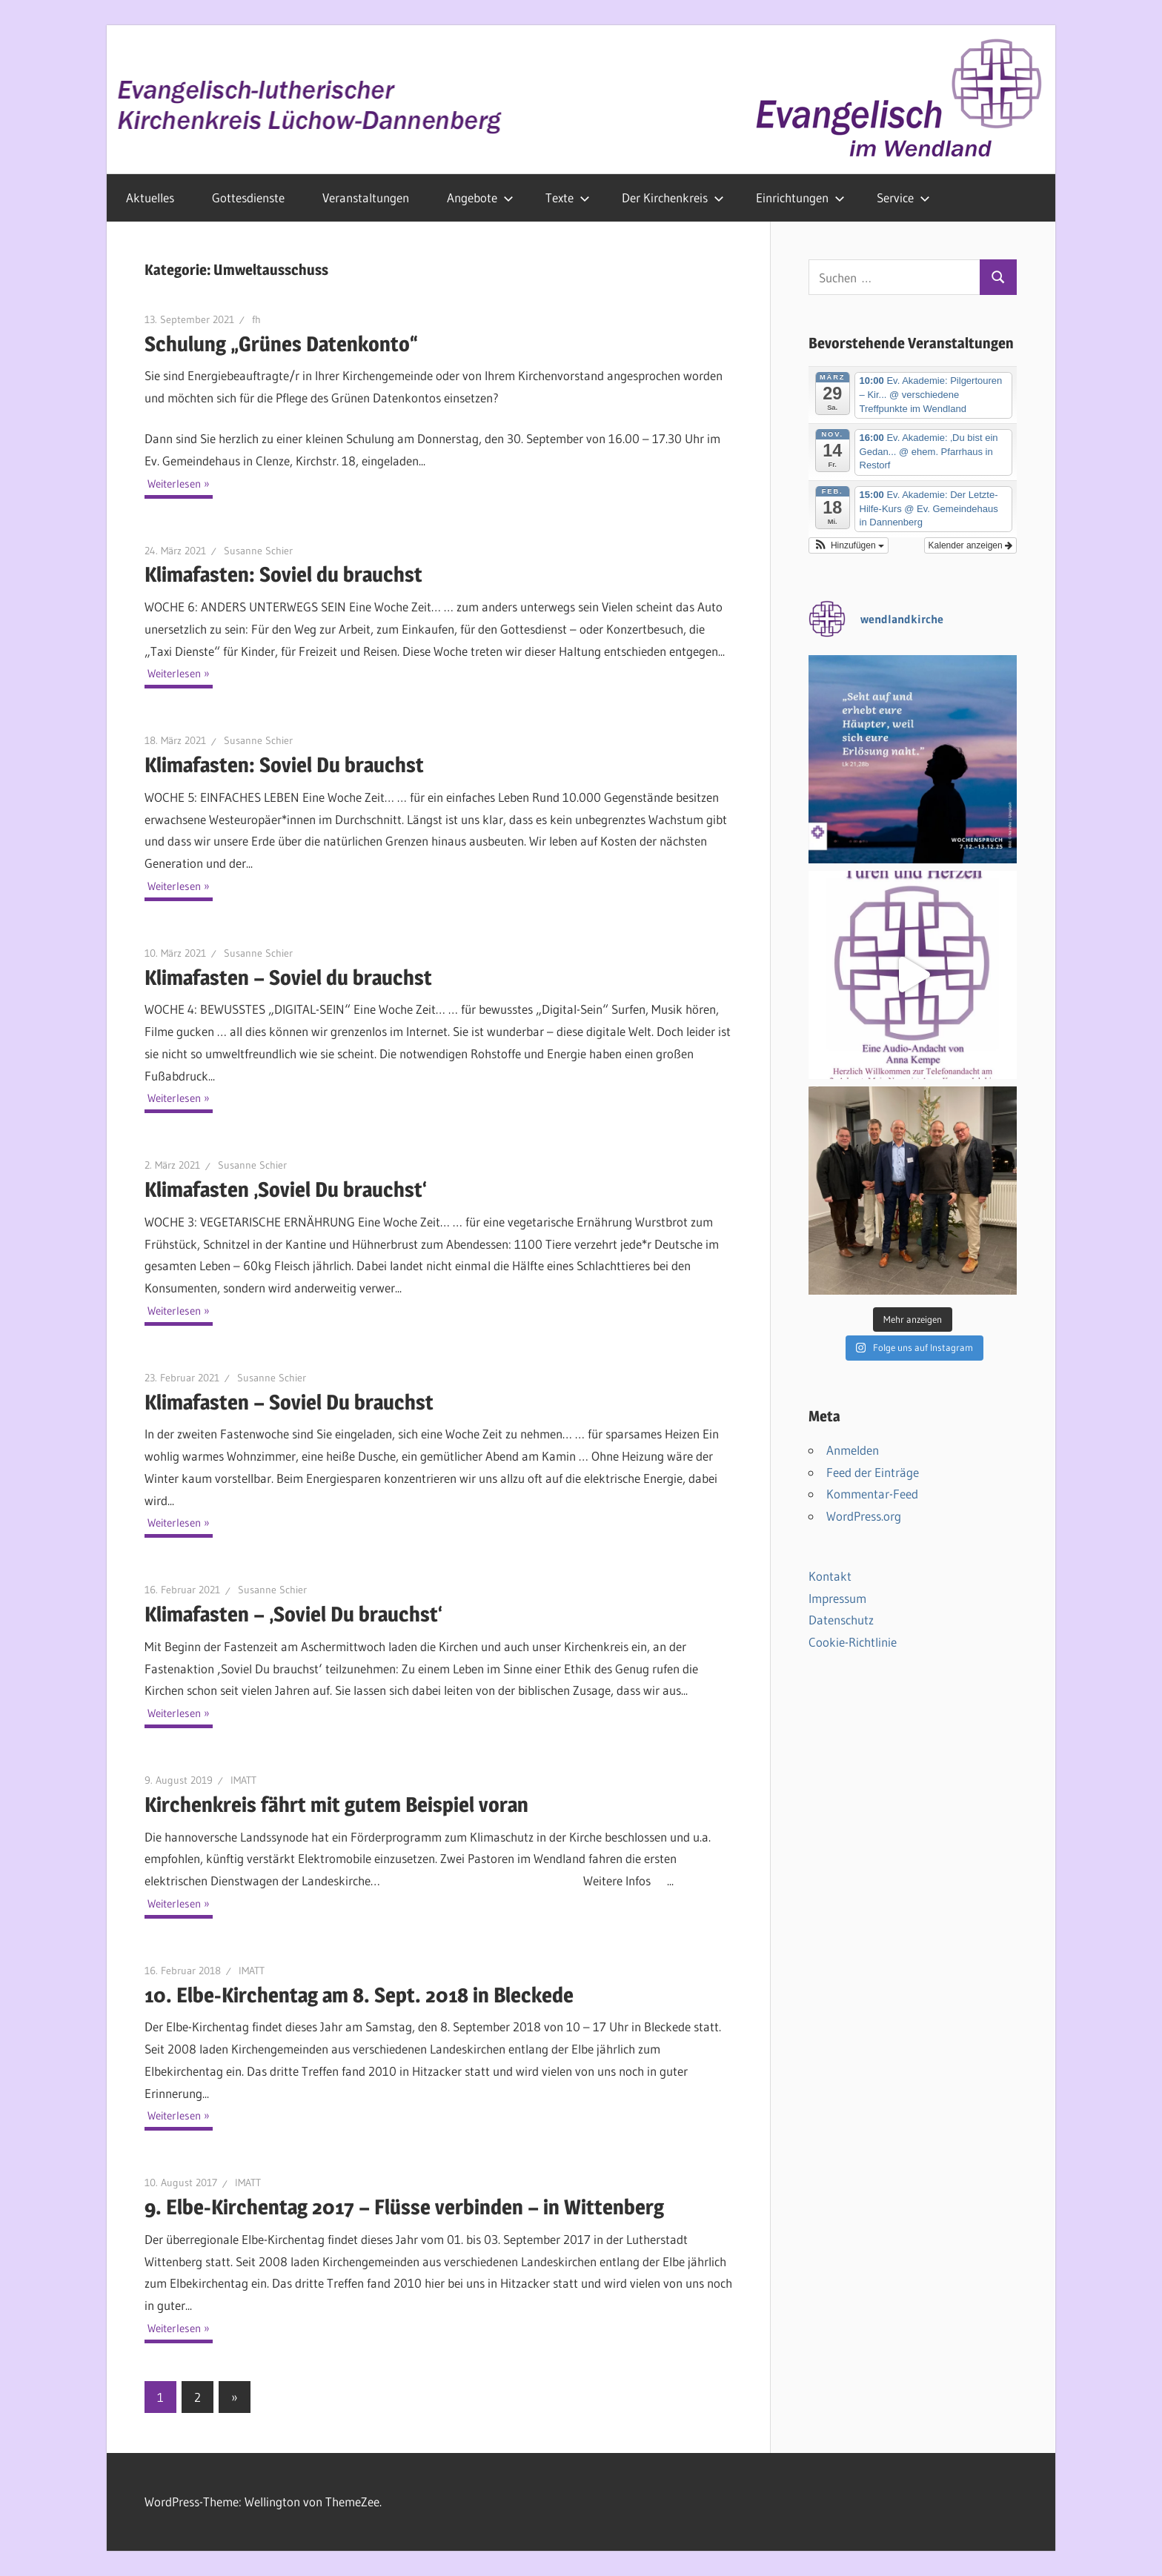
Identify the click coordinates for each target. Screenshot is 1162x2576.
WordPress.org (863, 1516)
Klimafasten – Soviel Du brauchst (289, 1402)
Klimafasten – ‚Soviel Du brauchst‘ (293, 1614)
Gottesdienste (248, 197)
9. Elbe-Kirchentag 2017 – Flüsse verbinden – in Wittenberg (404, 2207)
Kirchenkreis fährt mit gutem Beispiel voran (336, 1804)
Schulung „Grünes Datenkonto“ (281, 343)
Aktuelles (150, 197)
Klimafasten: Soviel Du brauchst (284, 764)
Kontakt (830, 1576)
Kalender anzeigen (970, 545)
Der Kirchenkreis (673, 197)
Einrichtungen (800, 197)
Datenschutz (841, 1619)
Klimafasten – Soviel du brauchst (288, 977)
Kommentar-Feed (872, 1493)
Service (903, 197)
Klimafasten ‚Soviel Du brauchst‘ (286, 1189)
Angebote (480, 197)
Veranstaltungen (365, 197)
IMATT (243, 1780)
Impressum (837, 1598)
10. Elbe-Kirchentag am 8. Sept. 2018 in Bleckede (359, 1995)
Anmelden (852, 1450)
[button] (848, 545)
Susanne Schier (258, 550)
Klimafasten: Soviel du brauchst (283, 574)
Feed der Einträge (872, 1472)
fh (256, 319)
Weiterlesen (174, 484)
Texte (567, 197)
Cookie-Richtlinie (853, 1642)
